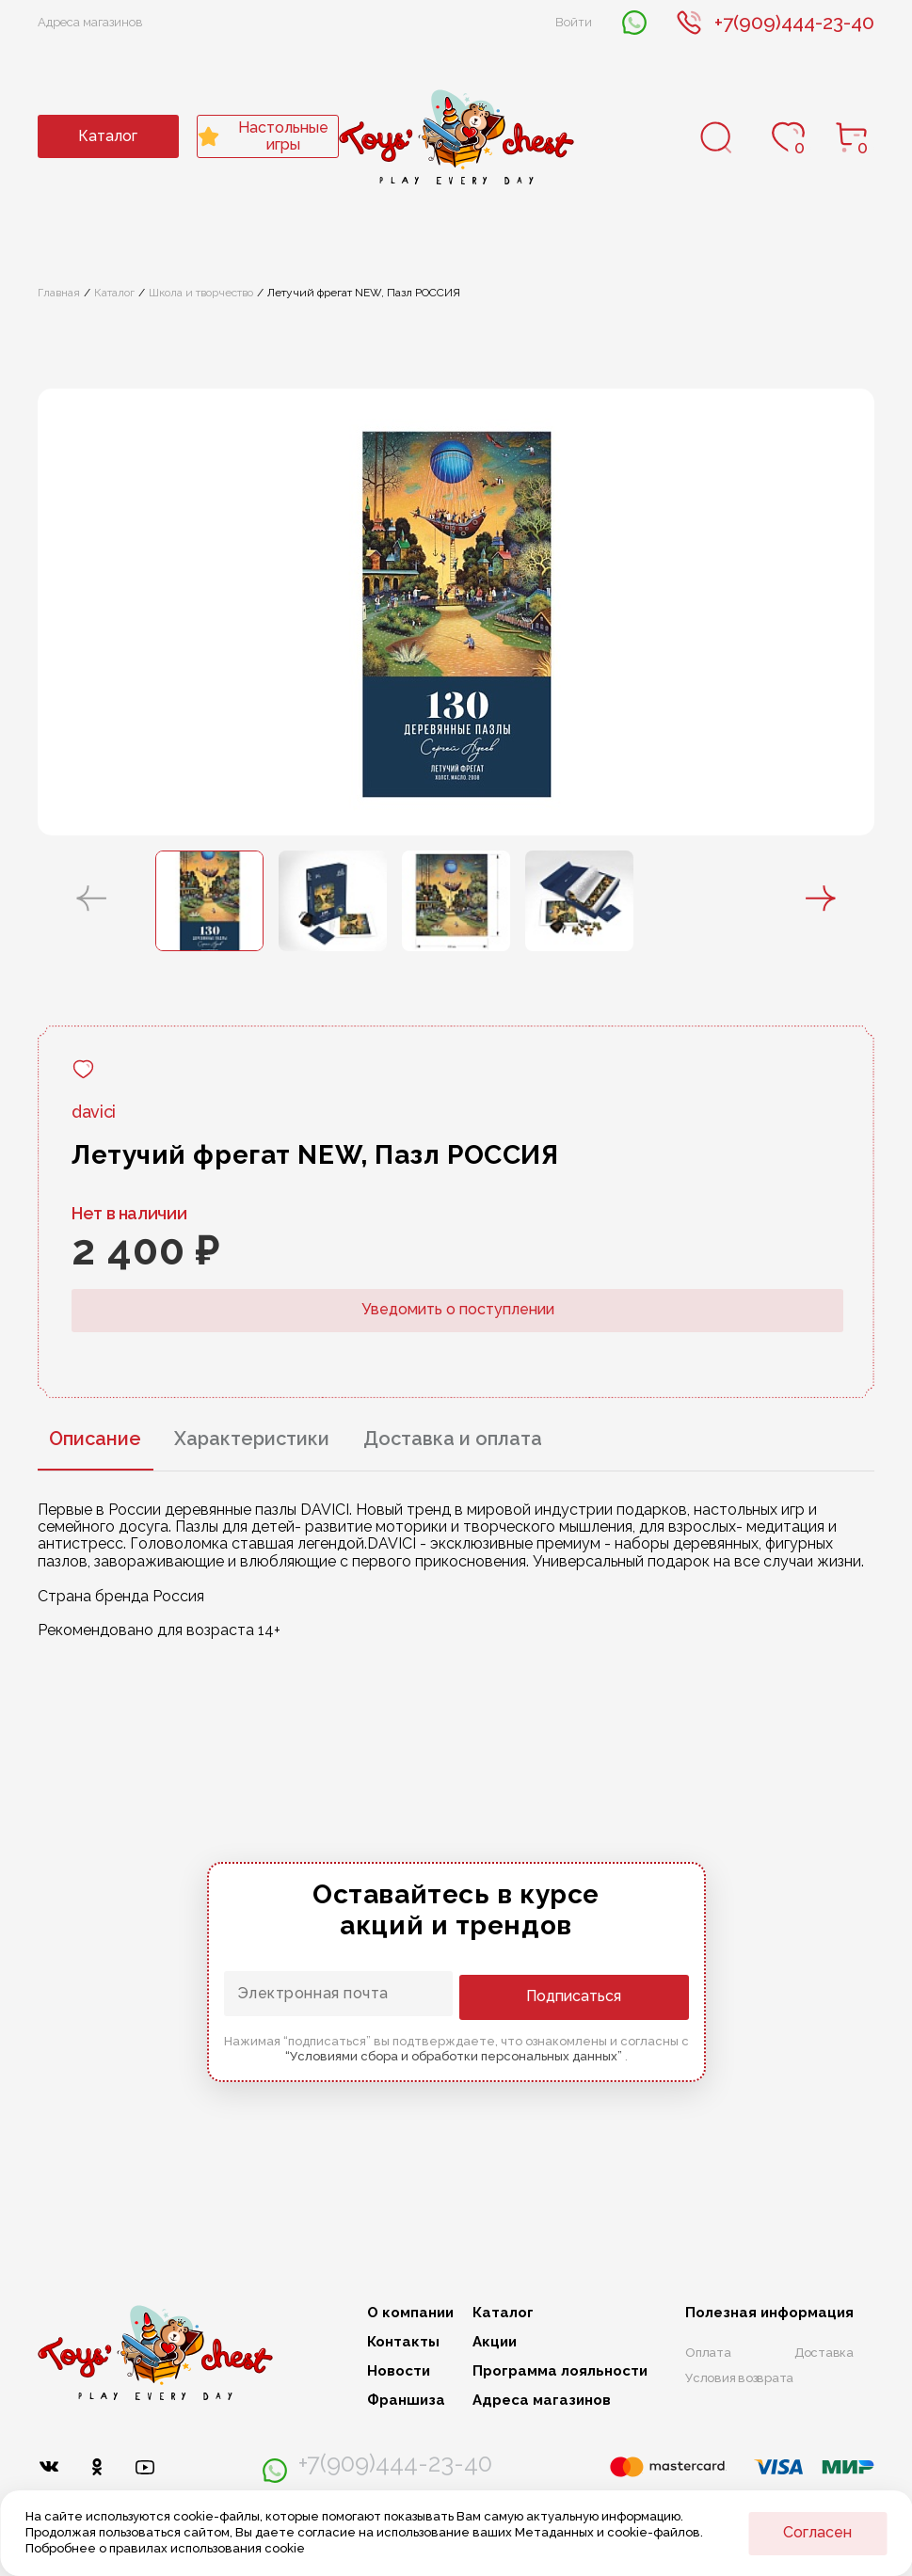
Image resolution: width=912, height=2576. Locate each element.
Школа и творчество (201, 292)
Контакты (403, 2342)
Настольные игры (263, 136)
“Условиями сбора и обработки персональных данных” (455, 2055)
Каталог (107, 136)
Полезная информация (769, 2313)
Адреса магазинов (90, 22)
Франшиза (406, 2401)
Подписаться (613, 1995)
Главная (59, 292)
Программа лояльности (560, 2371)
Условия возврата (739, 2379)
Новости (398, 2371)
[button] (91, 900)
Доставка (824, 2352)
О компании (410, 2313)
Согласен (817, 2532)
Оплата (708, 2352)
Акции (494, 2342)
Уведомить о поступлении (457, 1309)
